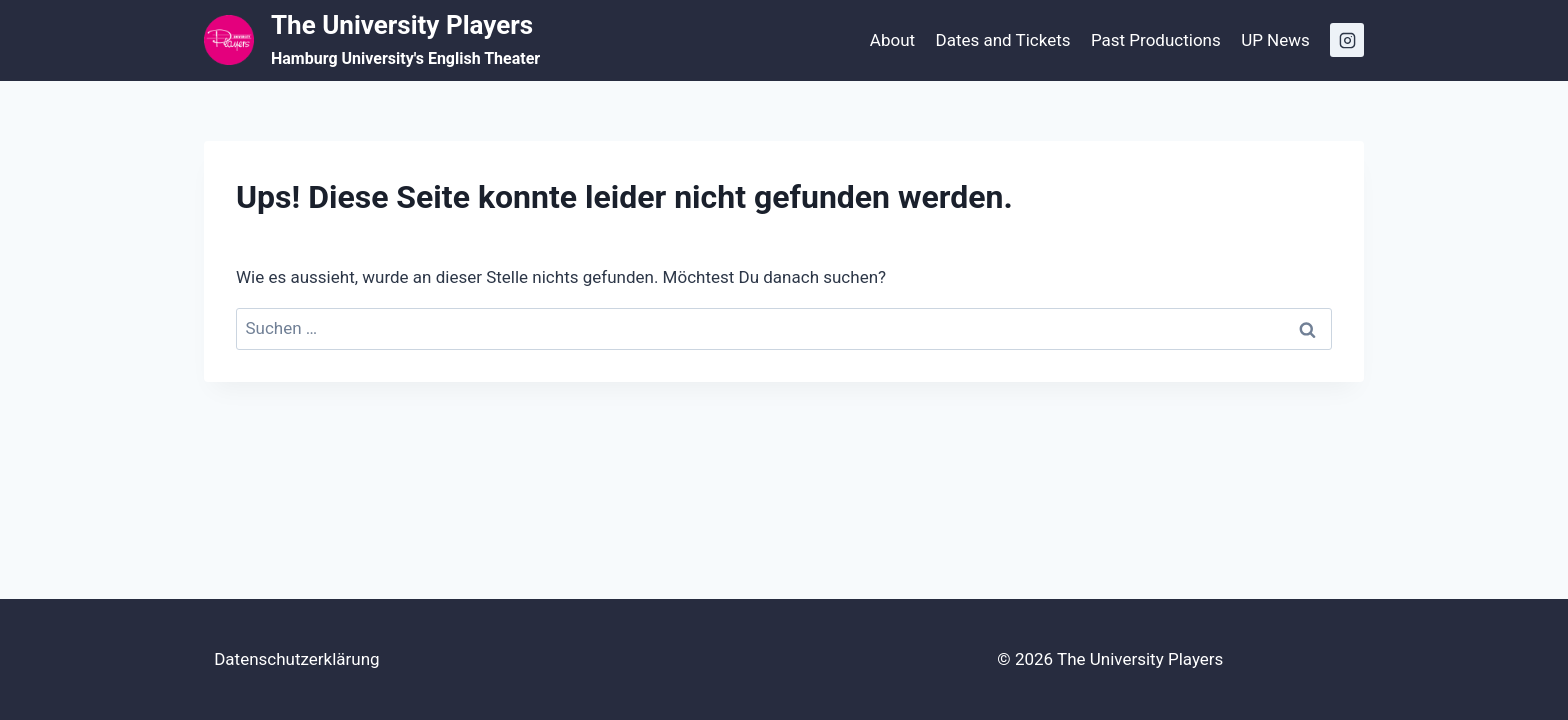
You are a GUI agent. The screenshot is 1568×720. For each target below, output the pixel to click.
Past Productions (1156, 40)
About (892, 40)
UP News (1275, 40)
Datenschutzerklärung (296, 659)
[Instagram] (1347, 40)
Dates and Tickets (1002, 40)
